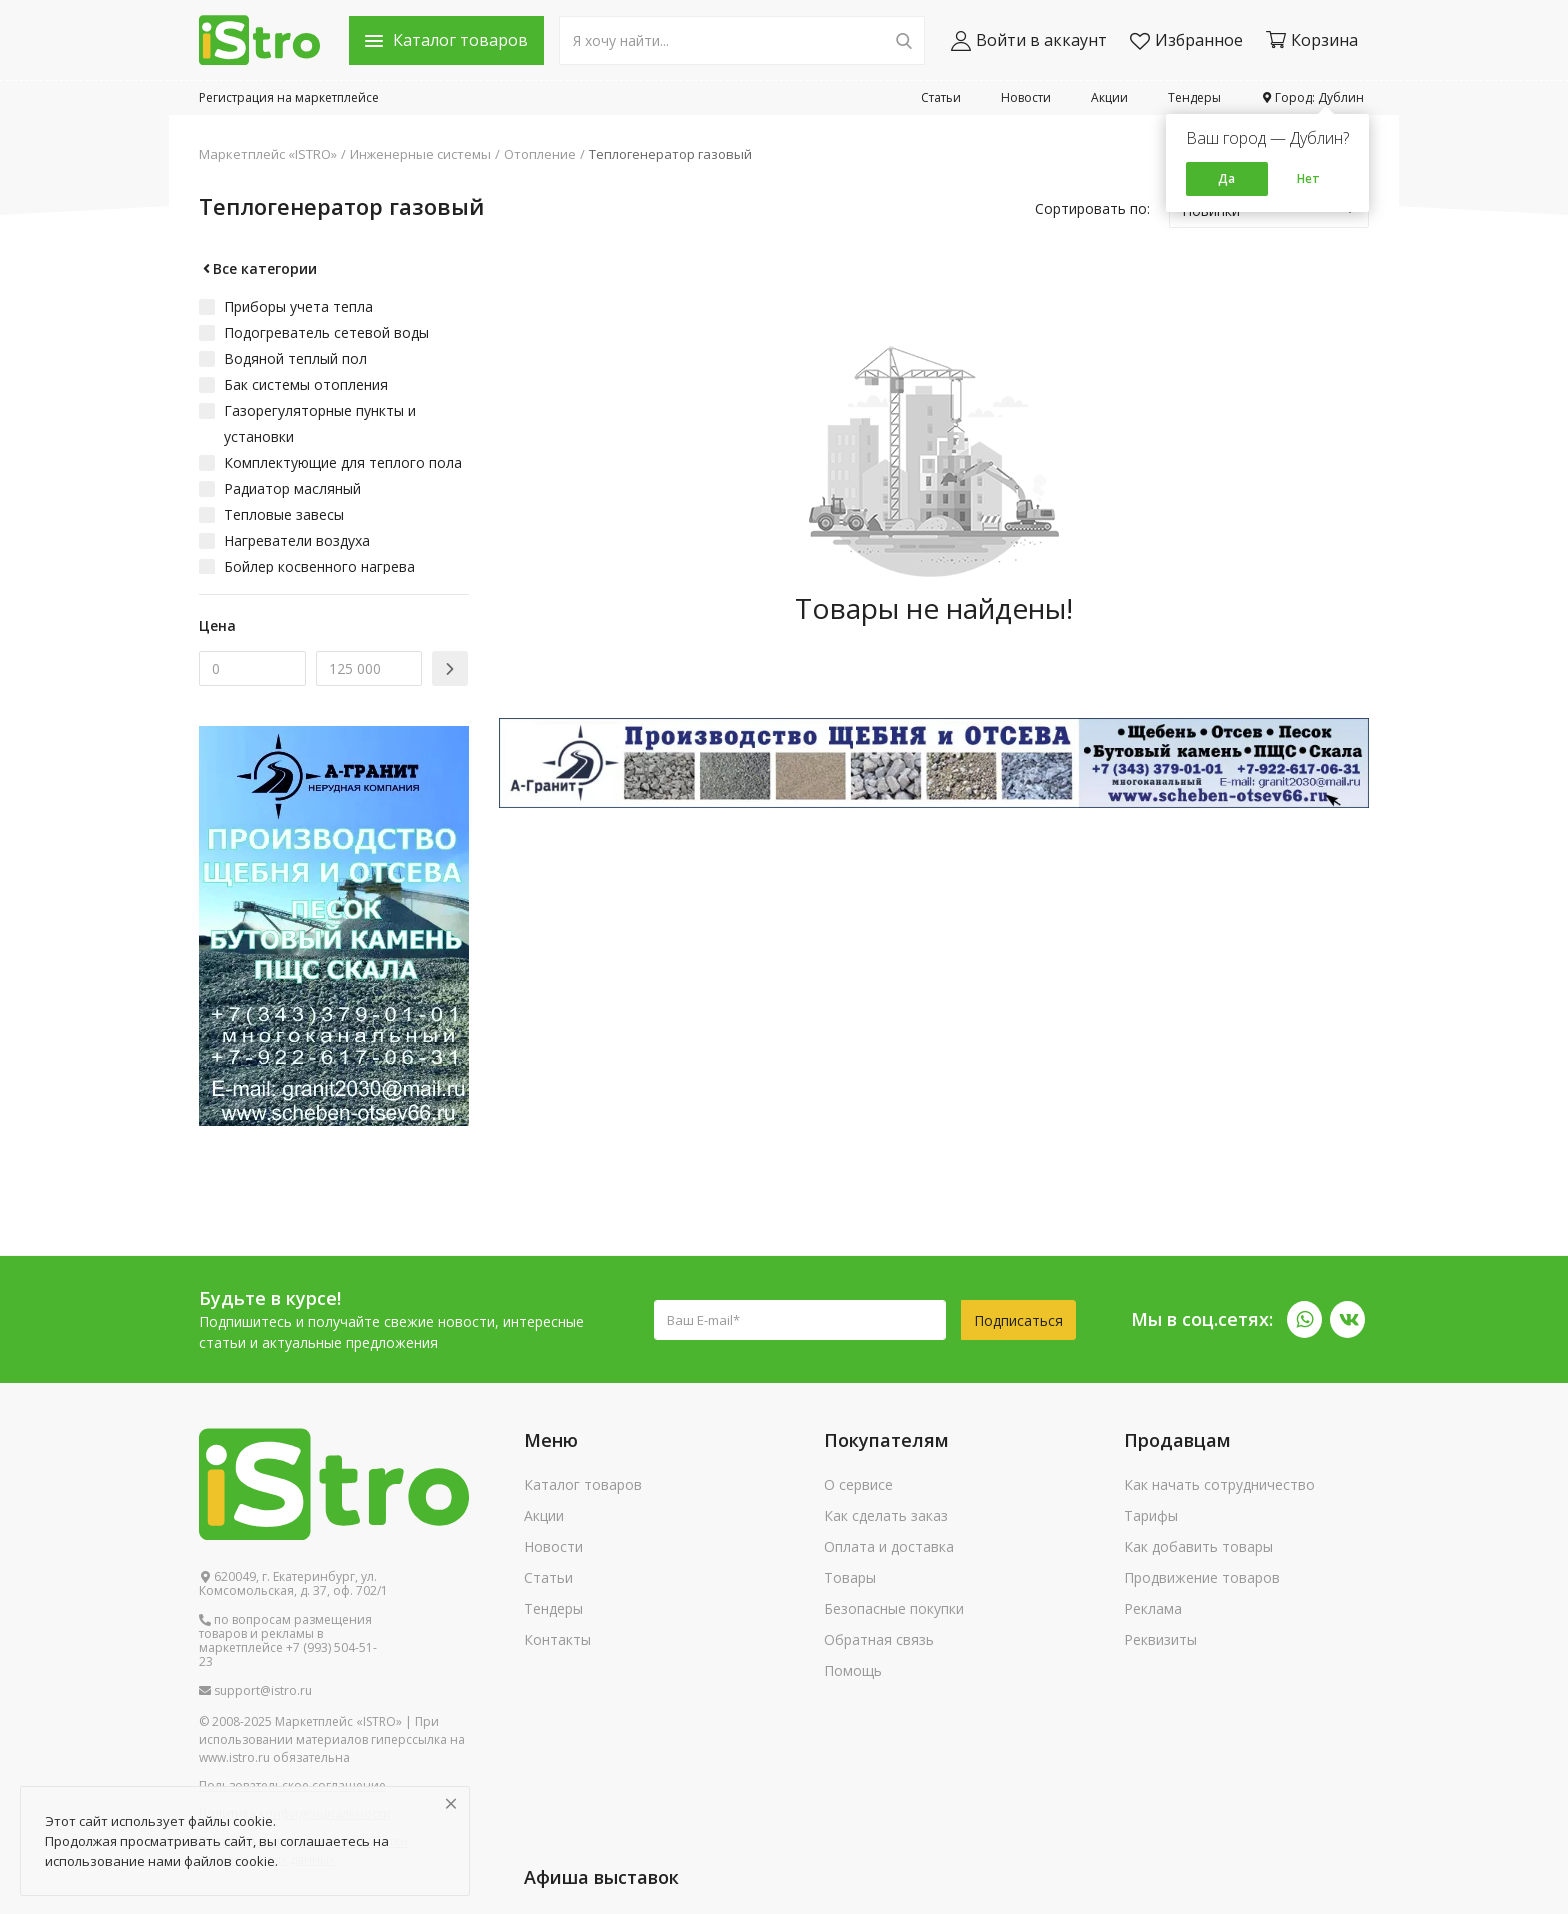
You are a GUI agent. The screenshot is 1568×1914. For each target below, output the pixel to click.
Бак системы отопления (306, 384)
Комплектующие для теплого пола (343, 462)
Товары (850, 1577)
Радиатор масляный (292, 488)
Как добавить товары (1198, 1546)
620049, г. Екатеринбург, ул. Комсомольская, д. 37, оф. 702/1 (293, 1584)
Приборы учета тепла (298, 306)
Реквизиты (1160, 1639)
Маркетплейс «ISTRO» (268, 154)
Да (1226, 178)
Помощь (853, 1670)
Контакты (557, 1639)
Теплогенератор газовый (670, 154)
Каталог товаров (583, 1484)
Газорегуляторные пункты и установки (320, 423)
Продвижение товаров (1202, 1577)
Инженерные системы (420, 154)
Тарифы (1151, 1515)
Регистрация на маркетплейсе (289, 97)
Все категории (258, 268)
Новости (1026, 97)
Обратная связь (879, 1639)
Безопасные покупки (894, 1608)
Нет (1308, 178)
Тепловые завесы (284, 514)
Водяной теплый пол (295, 358)
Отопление (540, 154)
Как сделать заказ (886, 1515)
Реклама (1153, 1608)
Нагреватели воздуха (297, 540)
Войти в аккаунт (1029, 40)
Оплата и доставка (889, 1546)
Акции (1109, 97)
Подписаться (1018, 1320)
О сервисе (858, 1484)
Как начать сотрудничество (1219, 1484)
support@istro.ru (255, 1691)
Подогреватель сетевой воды (326, 332)
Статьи (941, 97)
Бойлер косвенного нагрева (319, 566)
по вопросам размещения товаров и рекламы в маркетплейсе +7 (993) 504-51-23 (288, 1641)
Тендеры (1194, 97)
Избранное (1186, 40)
